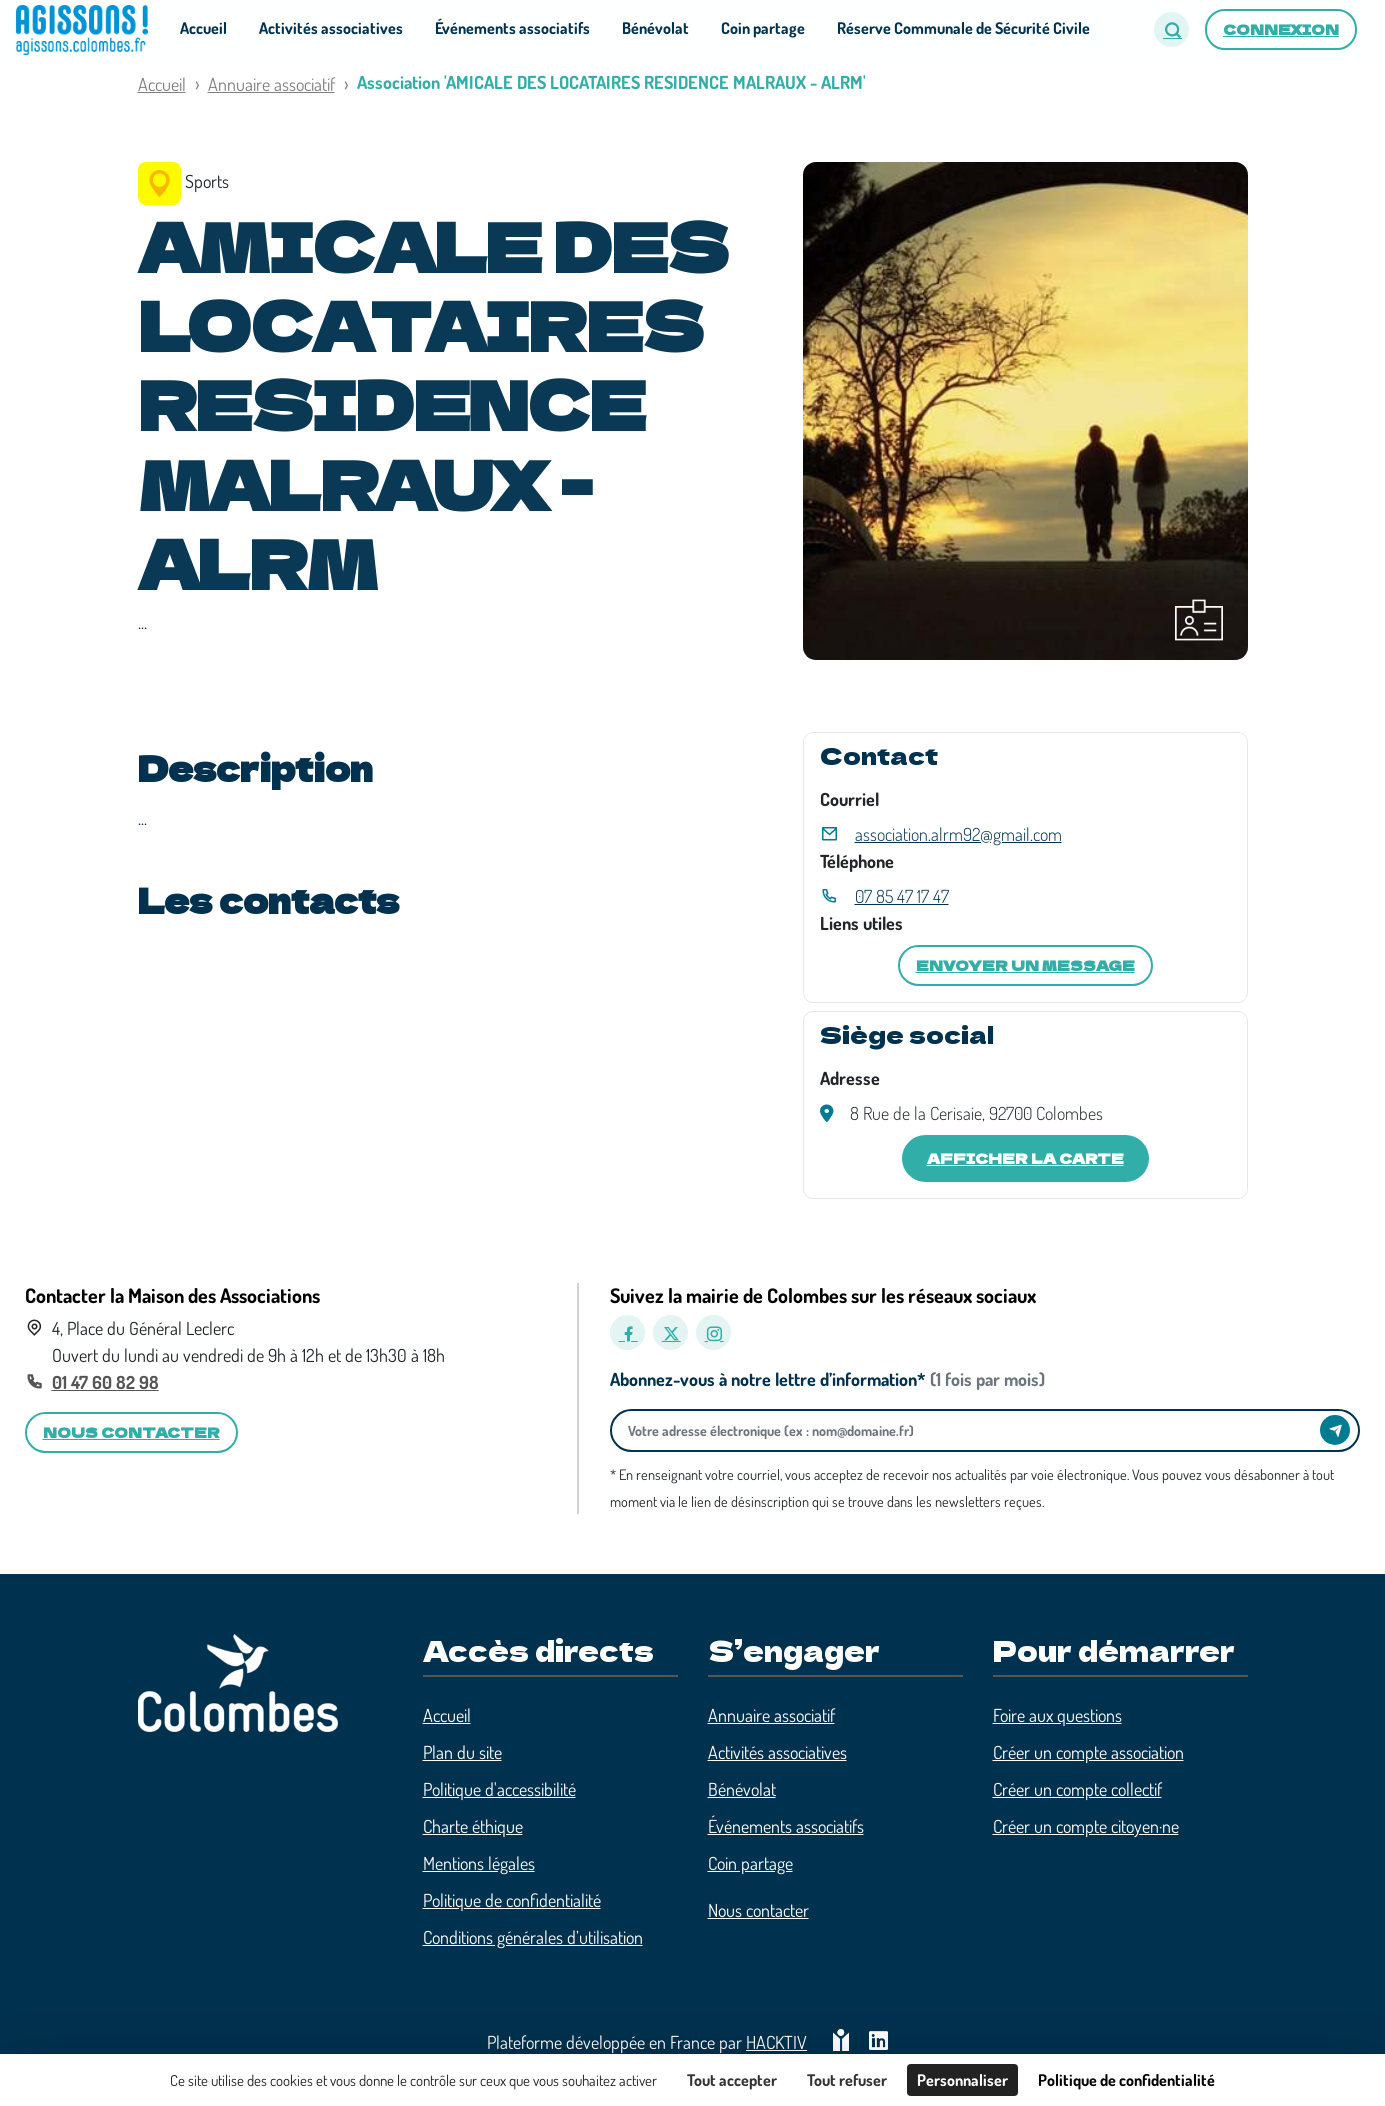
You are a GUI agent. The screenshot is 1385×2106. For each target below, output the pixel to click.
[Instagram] (713, 1332)
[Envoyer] (1335, 1430)
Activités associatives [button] (331, 28)
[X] (670, 1332)
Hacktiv (776, 2042)
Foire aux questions (1057, 1715)
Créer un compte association (1088, 1752)
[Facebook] (627, 1332)
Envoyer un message (1025, 965)
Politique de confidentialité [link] (1126, 2080)
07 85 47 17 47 (902, 896)
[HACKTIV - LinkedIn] (878, 2042)
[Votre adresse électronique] (971, 1430)
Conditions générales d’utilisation (533, 1937)
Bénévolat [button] (655, 28)
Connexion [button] (1281, 29)
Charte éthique (473, 1826)
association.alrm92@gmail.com (958, 834)
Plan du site (462, 1752)
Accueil (162, 84)
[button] (1171, 29)
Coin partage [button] (763, 28)
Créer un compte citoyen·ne (1086, 1826)
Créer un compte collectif (1077, 1789)
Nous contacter (758, 1910)
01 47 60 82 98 (105, 1382)
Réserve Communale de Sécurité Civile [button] (963, 28)
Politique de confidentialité (512, 1900)
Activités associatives (777, 1752)
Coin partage (750, 1863)
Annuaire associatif (271, 84)
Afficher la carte (1025, 1158)
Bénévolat (742, 1789)
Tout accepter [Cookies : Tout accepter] (732, 2080)
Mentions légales (479, 1863)
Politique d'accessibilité (499, 1789)
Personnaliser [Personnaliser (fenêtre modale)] (962, 2080)
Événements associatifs (786, 1826)
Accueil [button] (203, 28)
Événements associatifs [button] (512, 28)
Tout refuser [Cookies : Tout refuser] (847, 2080)
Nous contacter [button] (131, 1432)
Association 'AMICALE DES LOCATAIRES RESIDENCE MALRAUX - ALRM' (611, 82)
